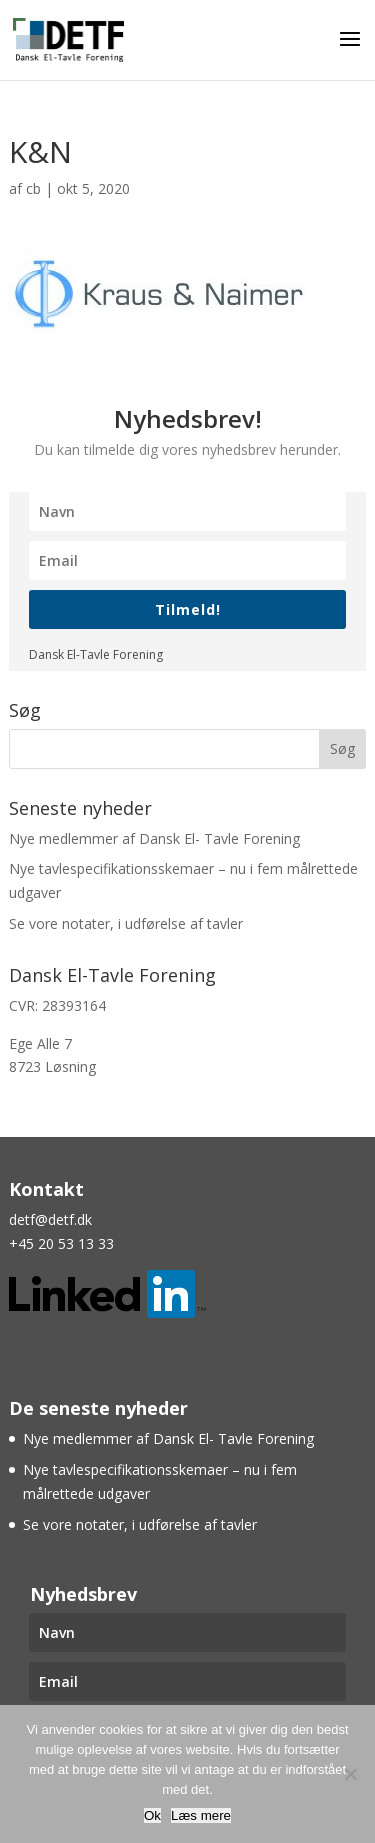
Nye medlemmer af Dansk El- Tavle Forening (154, 838)
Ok (152, 1815)
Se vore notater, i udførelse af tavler (126, 923)
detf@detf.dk (50, 1219)
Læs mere (201, 1815)
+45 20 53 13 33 (61, 1243)
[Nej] (350, 1774)
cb (33, 188)
